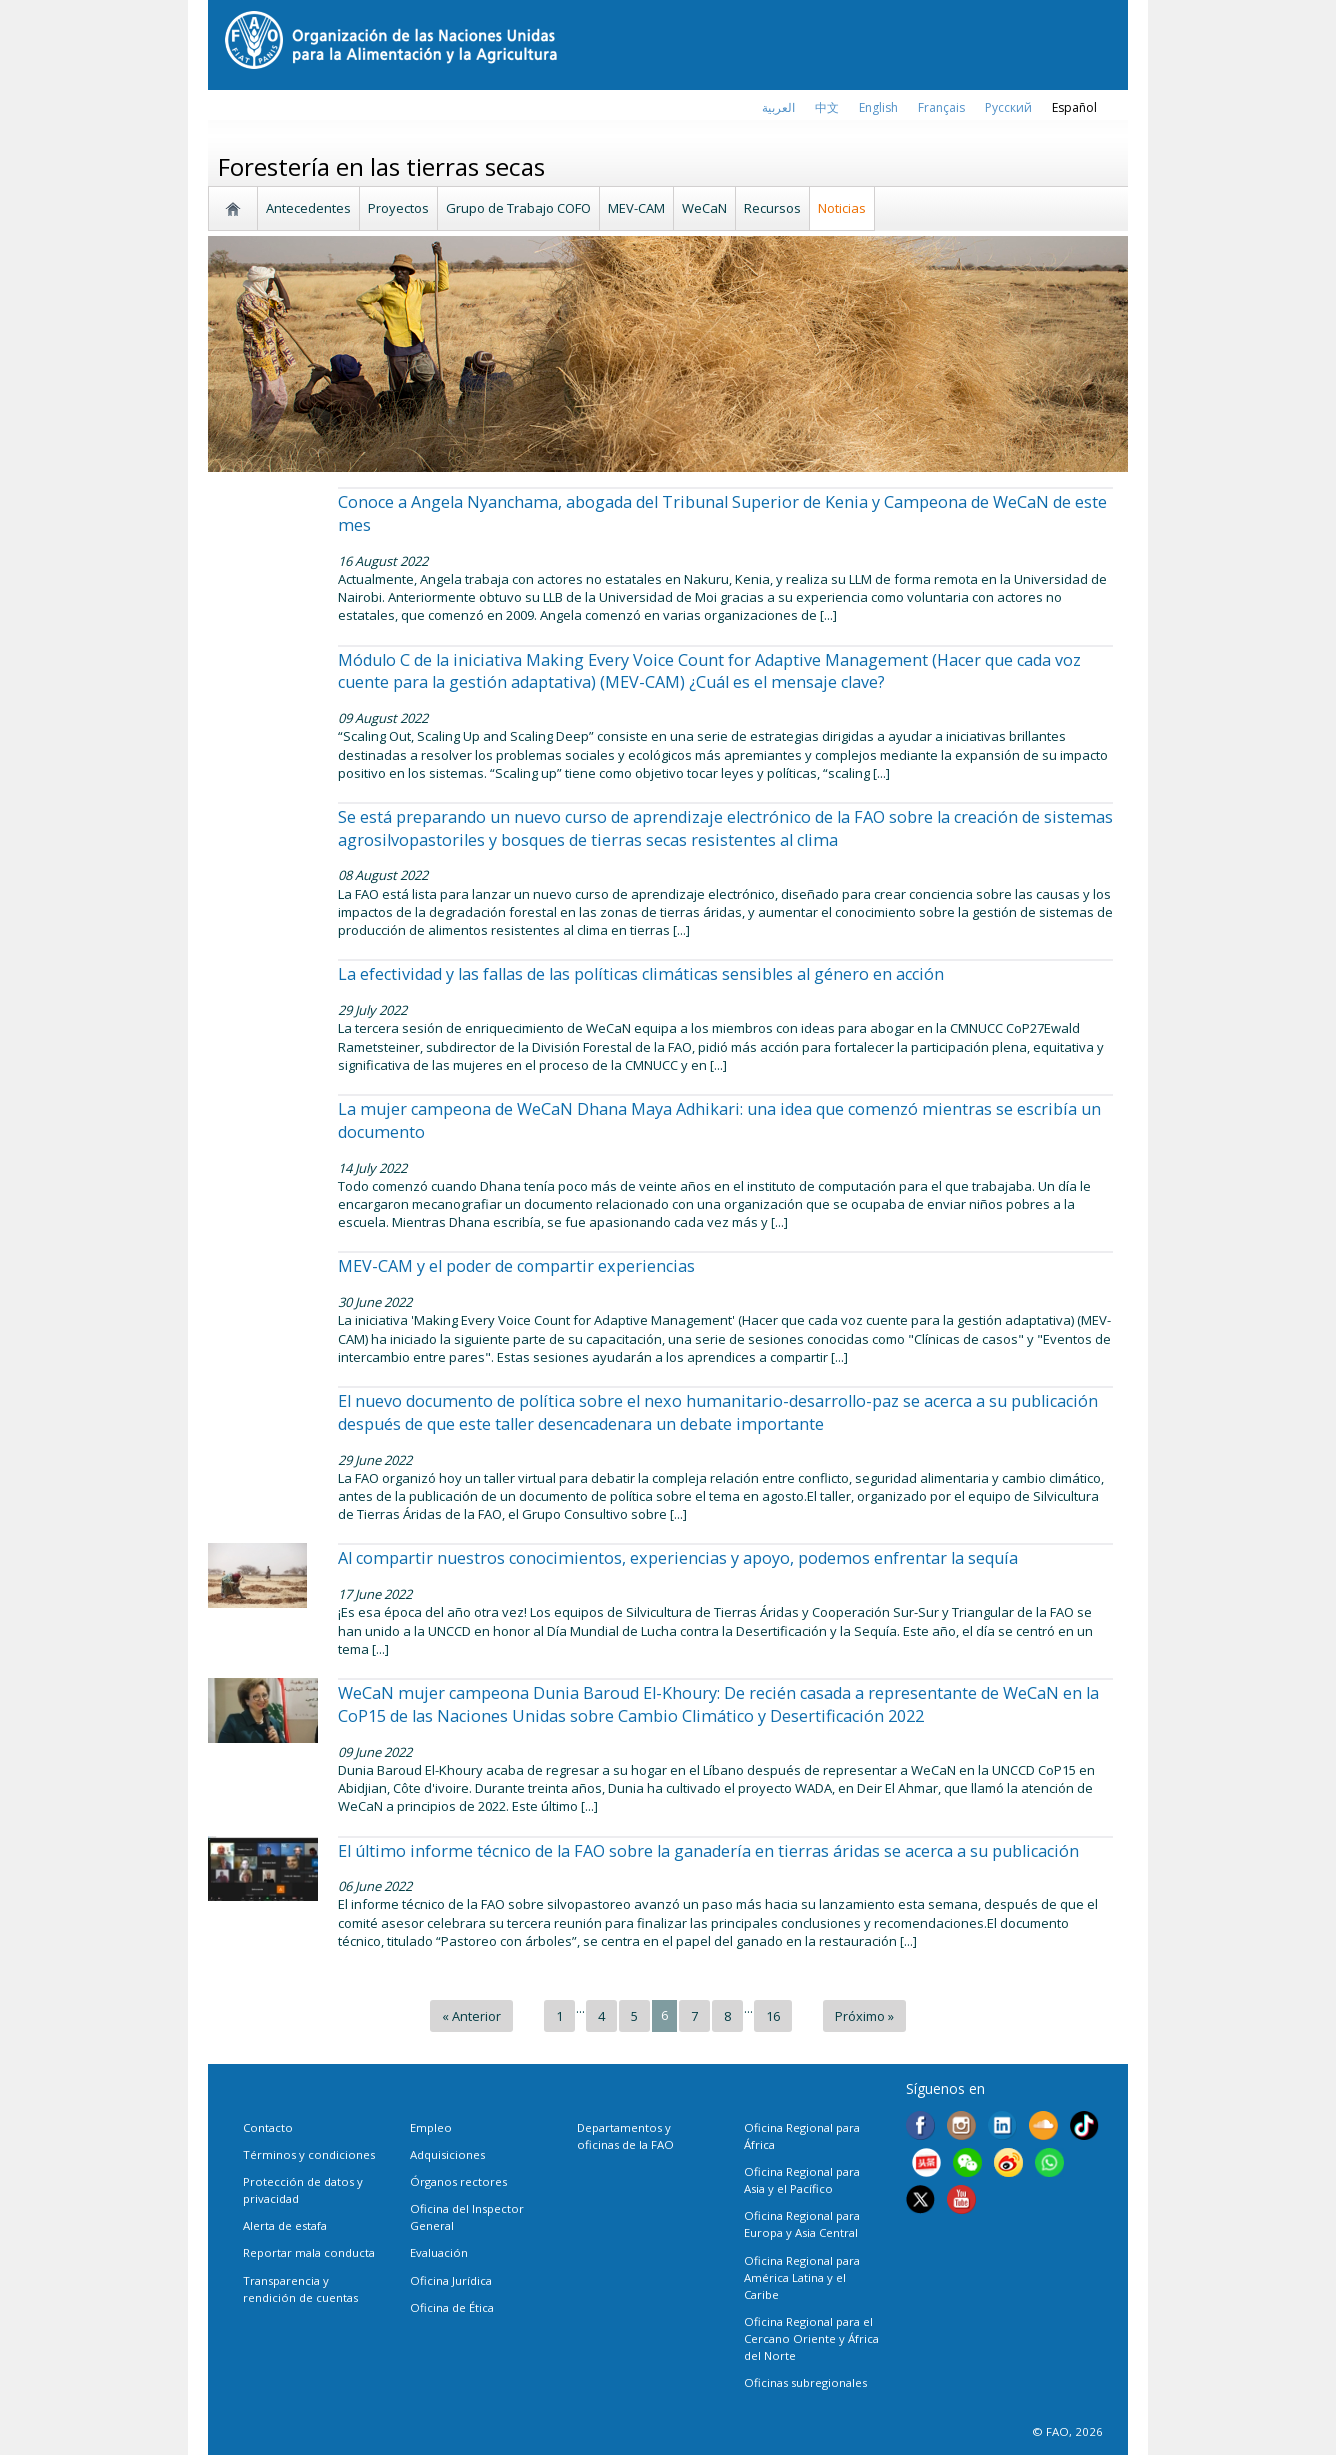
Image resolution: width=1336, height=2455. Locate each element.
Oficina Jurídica (451, 2280)
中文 (827, 107)
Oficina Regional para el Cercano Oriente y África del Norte (811, 2338)
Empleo (431, 2127)
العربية (778, 107)
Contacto (268, 2127)
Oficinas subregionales (805, 2382)
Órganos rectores (458, 2181)
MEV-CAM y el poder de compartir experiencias (516, 1266)
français (941, 107)
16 (773, 2016)
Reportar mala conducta (309, 2252)
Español (1074, 107)
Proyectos (398, 208)
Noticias (842, 208)
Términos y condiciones (309, 2154)
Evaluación (439, 2252)
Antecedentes (308, 208)
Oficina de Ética (452, 2307)
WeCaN (704, 208)
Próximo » (864, 2016)
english (878, 107)
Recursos (772, 208)
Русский (1008, 107)
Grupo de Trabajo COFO (518, 208)
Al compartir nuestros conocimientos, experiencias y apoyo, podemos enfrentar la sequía (678, 1558)
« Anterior (471, 2016)
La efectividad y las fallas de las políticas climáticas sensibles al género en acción (641, 974)
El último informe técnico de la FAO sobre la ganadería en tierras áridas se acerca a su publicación (708, 1851)
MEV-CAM (636, 208)
